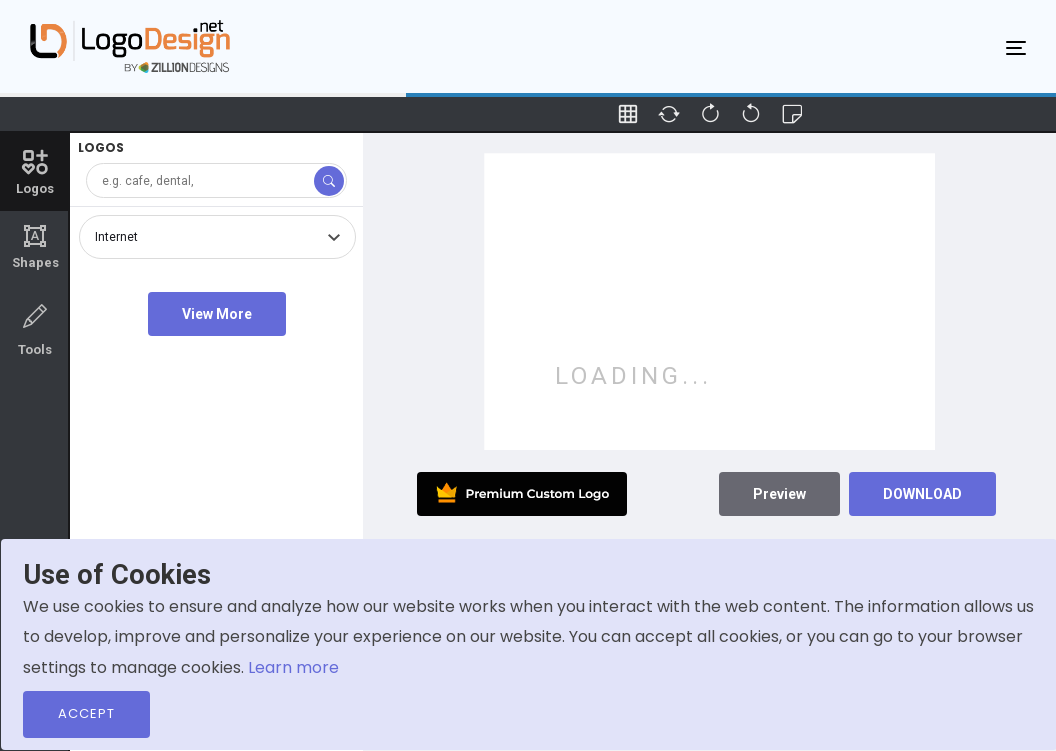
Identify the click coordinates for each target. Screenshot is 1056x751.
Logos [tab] (35, 171)
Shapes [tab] (35, 247)
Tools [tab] (35, 328)
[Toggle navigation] (1016, 47)
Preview (779, 494)
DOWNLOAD (922, 494)
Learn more (293, 667)
